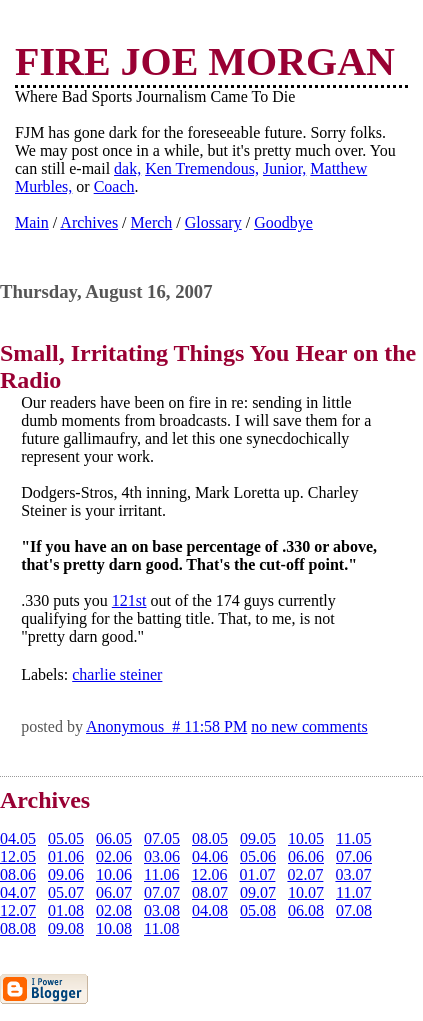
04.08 (210, 910)
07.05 (162, 838)
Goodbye (283, 222)
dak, (127, 168)
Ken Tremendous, (202, 168)
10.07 (306, 892)
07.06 (354, 856)
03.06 (162, 856)
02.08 (114, 910)
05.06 (258, 856)
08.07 (210, 892)
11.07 (353, 892)
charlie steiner (117, 674)
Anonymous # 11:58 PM (166, 726)
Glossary (213, 222)
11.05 (353, 838)
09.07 (258, 892)
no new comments (309, 726)
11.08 (161, 928)
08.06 (18, 874)
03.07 (353, 874)
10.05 (306, 838)
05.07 (66, 892)
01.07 (257, 874)
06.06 (306, 856)
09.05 (258, 838)
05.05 (66, 838)
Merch (152, 222)
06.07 (114, 892)
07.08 (354, 910)
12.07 (18, 910)
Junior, (284, 168)
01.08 (66, 910)
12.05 (18, 856)
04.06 (210, 856)
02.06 (114, 856)
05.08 (258, 910)
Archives (89, 222)
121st (129, 600)
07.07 (162, 892)
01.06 (66, 856)
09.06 (66, 874)
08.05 (210, 838)
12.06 (209, 874)
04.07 (18, 892)
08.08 (18, 928)
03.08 (162, 910)
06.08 (306, 910)
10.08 (114, 928)
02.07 (305, 874)
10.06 (114, 874)
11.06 (161, 874)
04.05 (18, 838)
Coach (114, 186)
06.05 (114, 838)
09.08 (66, 928)
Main (32, 222)
